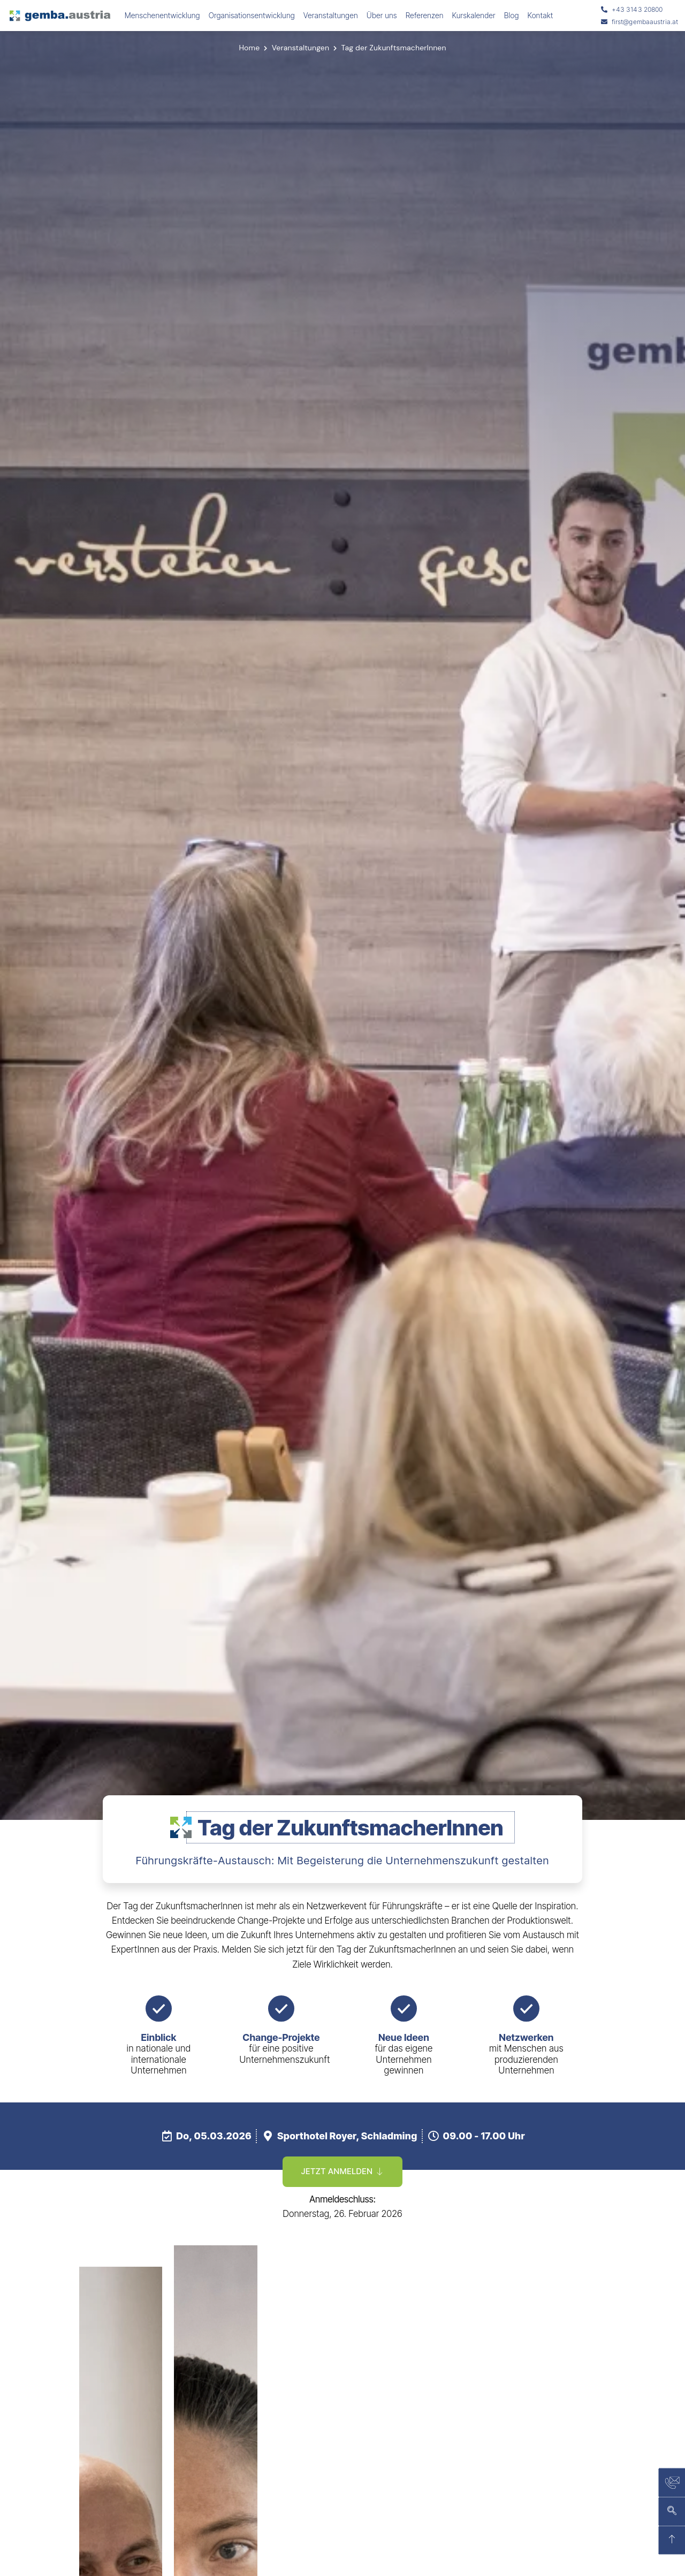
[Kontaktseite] (672, 2483)
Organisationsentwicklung (252, 15)
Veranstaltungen (330, 15)
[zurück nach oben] (672, 2541)
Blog (511, 15)
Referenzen (425, 15)
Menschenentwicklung (162, 15)
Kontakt (540, 15)
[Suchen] (672, 2511)
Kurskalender (474, 15)
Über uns (382, 15)
